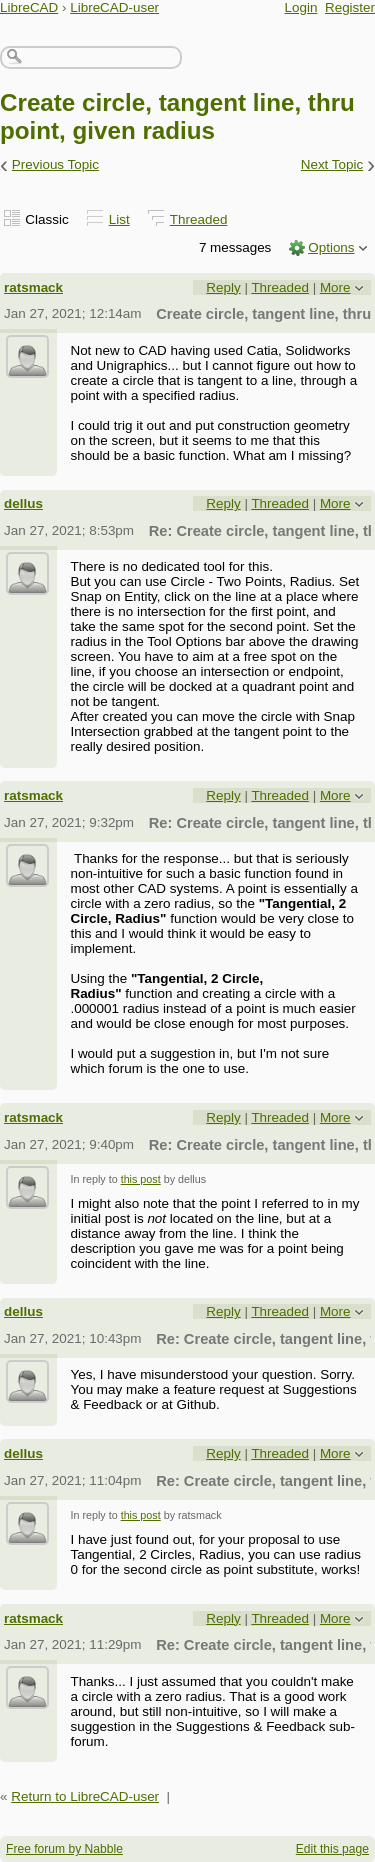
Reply (223, 287)
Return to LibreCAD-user (85, 1796)
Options (331, 247)
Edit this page (332, 1849)
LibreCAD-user (114, 7)
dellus (23, 503)
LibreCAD (29, 7)
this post (141, 1179)
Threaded (199, 219)
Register (350, 7)
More (335, 287)
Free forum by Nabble (64, 1849)
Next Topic (332, 164)
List (119, 219)
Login (301, 7)
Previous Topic (55, 164)
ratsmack (33, 287)
